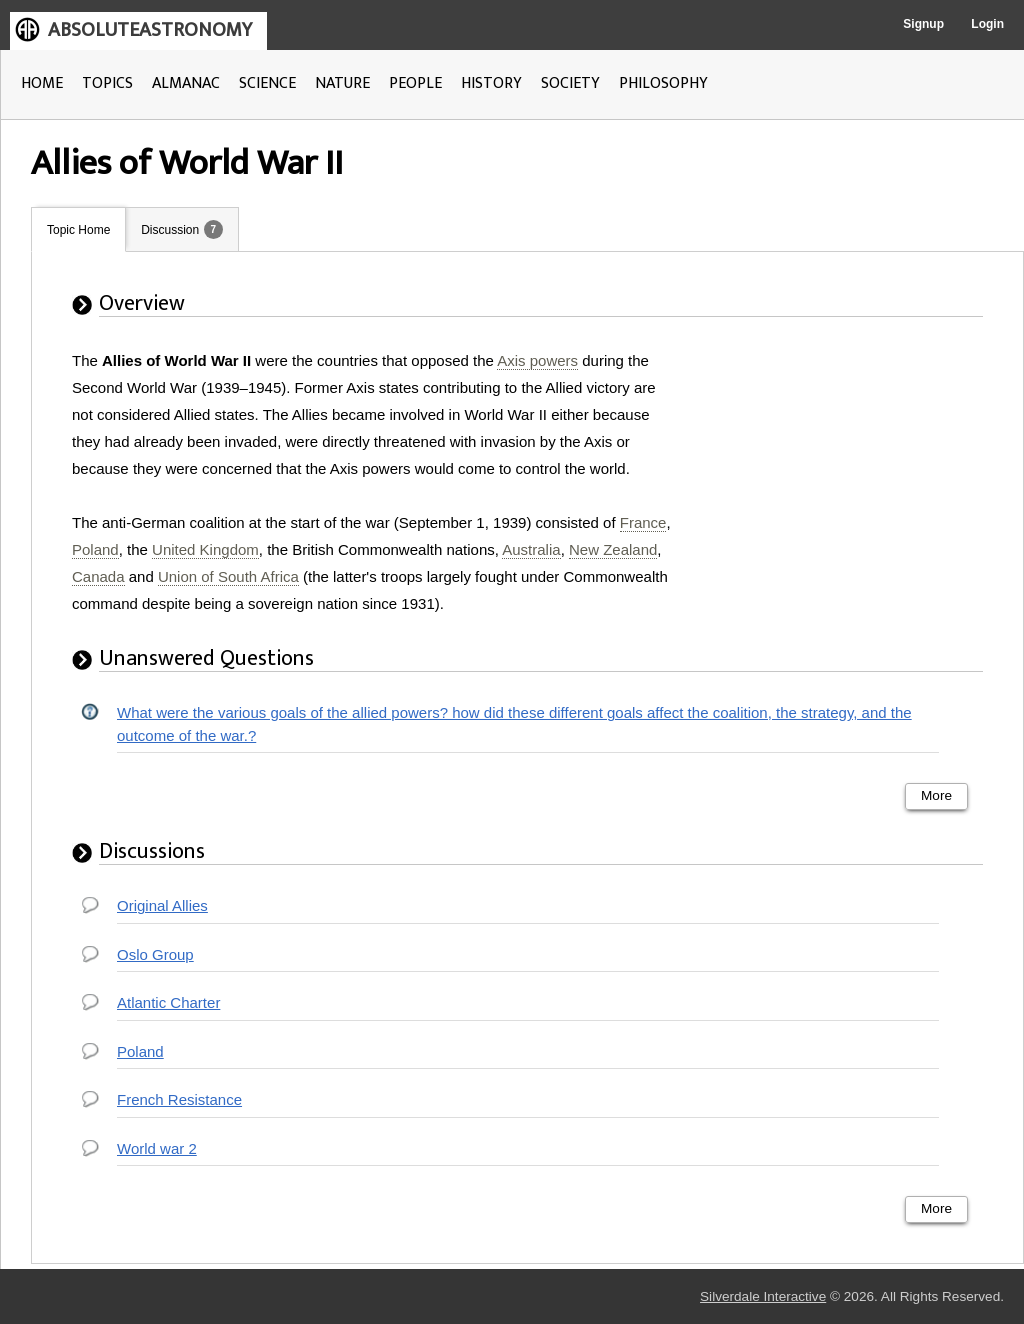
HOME (42, 83)
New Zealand (613, 549)
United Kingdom (205, 549)
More (936, 795)
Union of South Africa (228, 576)
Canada (98, 576)
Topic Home (78, 230)
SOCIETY (570, 83)
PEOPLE (415, 83)
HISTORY (491, 83)
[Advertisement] (843, 472)
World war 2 (157, 1148)
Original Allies (162, 905)
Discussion (170, 230)
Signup (923, 24)
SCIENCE (267, 83)
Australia (531, 549)
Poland (95, 549)
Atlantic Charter (168, 1002)
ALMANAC (186, 83)
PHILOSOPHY (663, 83)
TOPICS (107, 83)
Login (987, 24)
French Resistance (179, 1099)
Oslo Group (155, 954)
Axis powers (537, 360)
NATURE (342, 83)
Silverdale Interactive (763, 1296)
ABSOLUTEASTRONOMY (150, 30)
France (643, 522)
